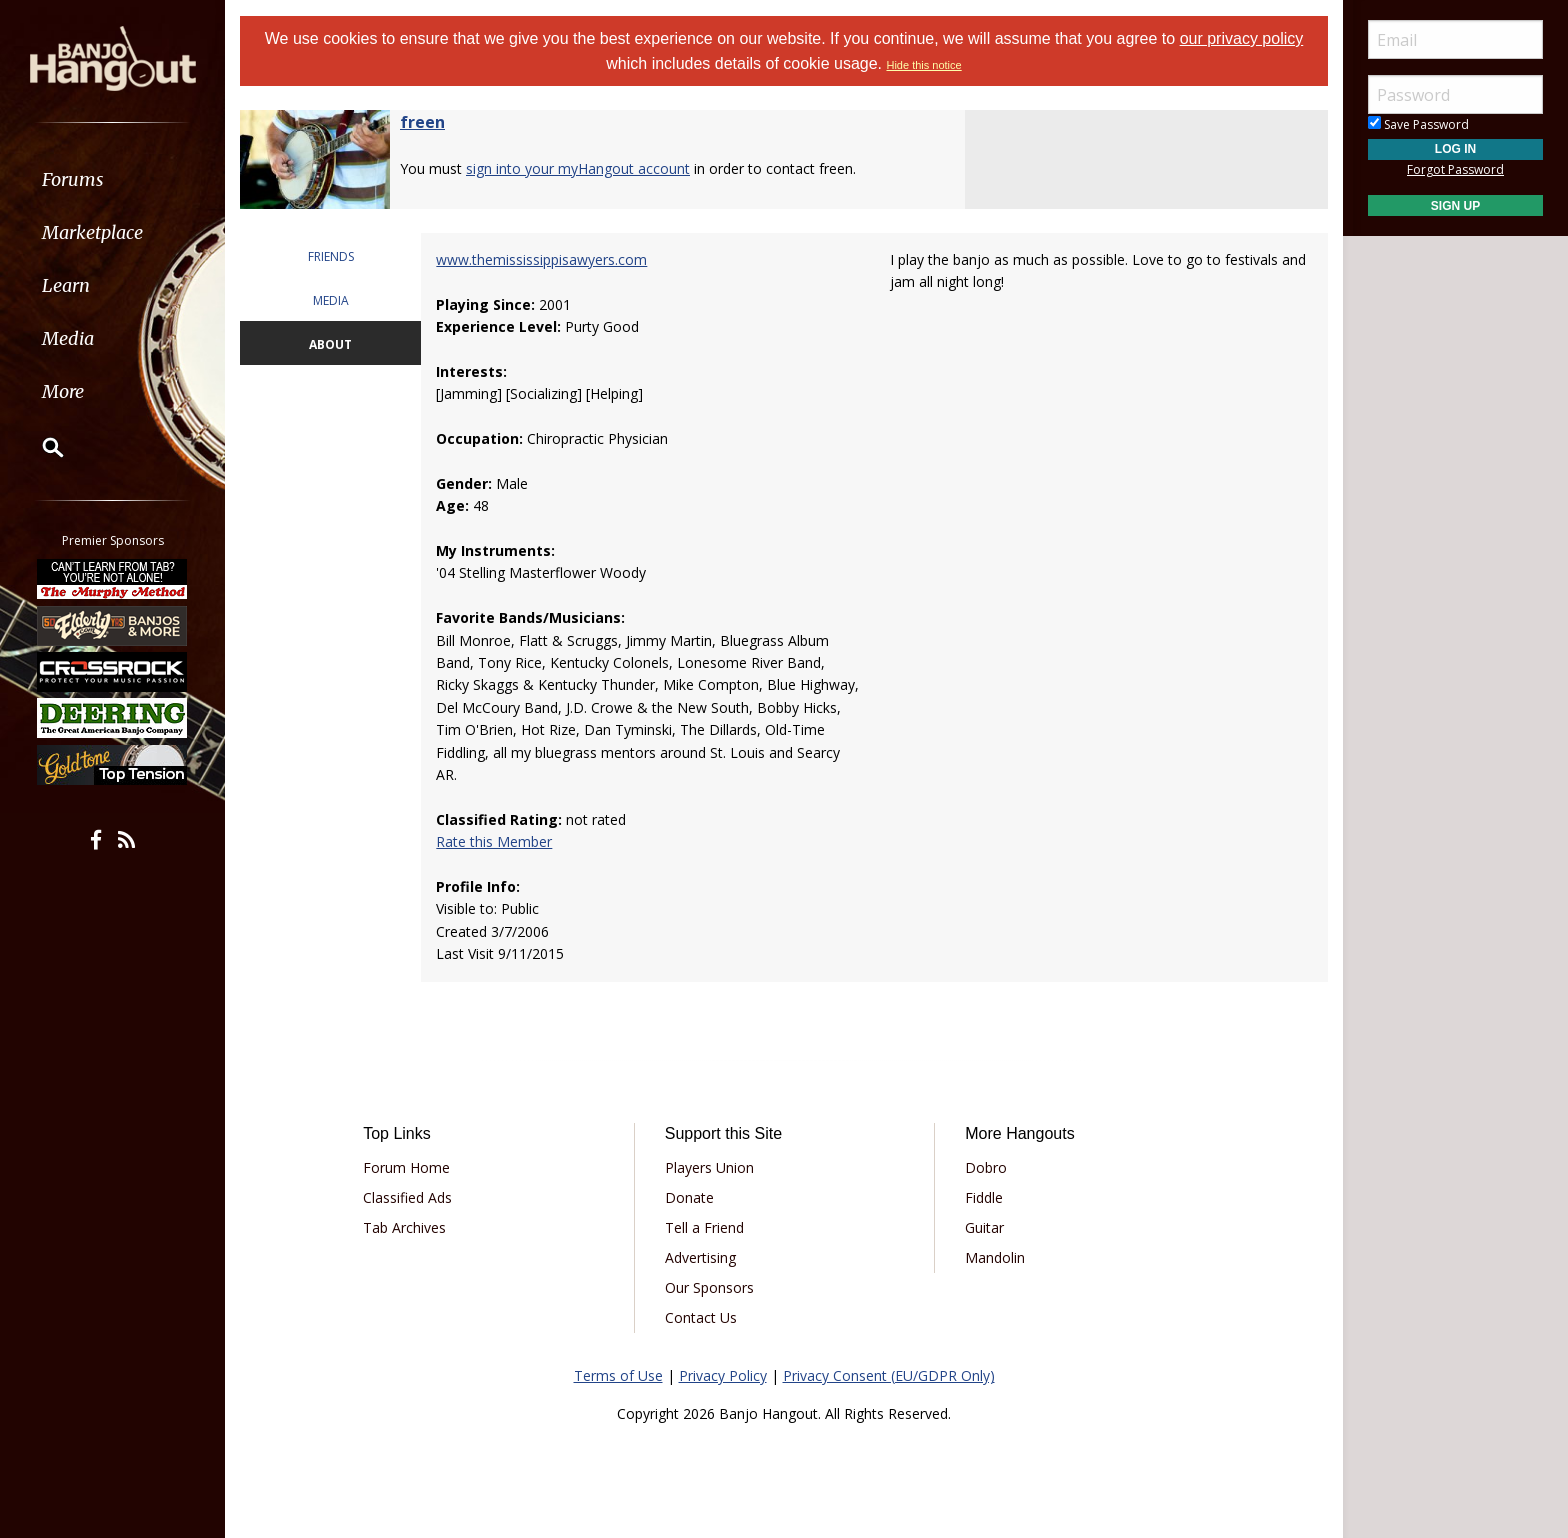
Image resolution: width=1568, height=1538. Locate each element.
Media (68, 338)
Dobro (986, 1167)
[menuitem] (112, 179)
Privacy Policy (723, 1375)
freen (422, 122)
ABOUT (330, 344)
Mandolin (995, 1257)
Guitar (984, 1227)
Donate (689, 1197)
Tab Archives (404, 1227)
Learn (66, 285)
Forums (73, 179)
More (63, 391)
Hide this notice (923, 65)
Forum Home (406, 1167)
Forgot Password (1455, 169)
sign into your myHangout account (578, 168)
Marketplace (92, 232)
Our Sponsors (709, 1287)
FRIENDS (331, 256)
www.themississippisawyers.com (541, 259)
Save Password (1418, 124)
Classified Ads (407, 1197)
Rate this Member (494, 841)
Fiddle (984, 1197)
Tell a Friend (704, 1227)
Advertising (700, 1257)
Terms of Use (618, 1375)
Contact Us (701, 1317)
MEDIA (331, 300)
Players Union (709, 1167)
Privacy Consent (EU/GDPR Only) (889, 1375)
